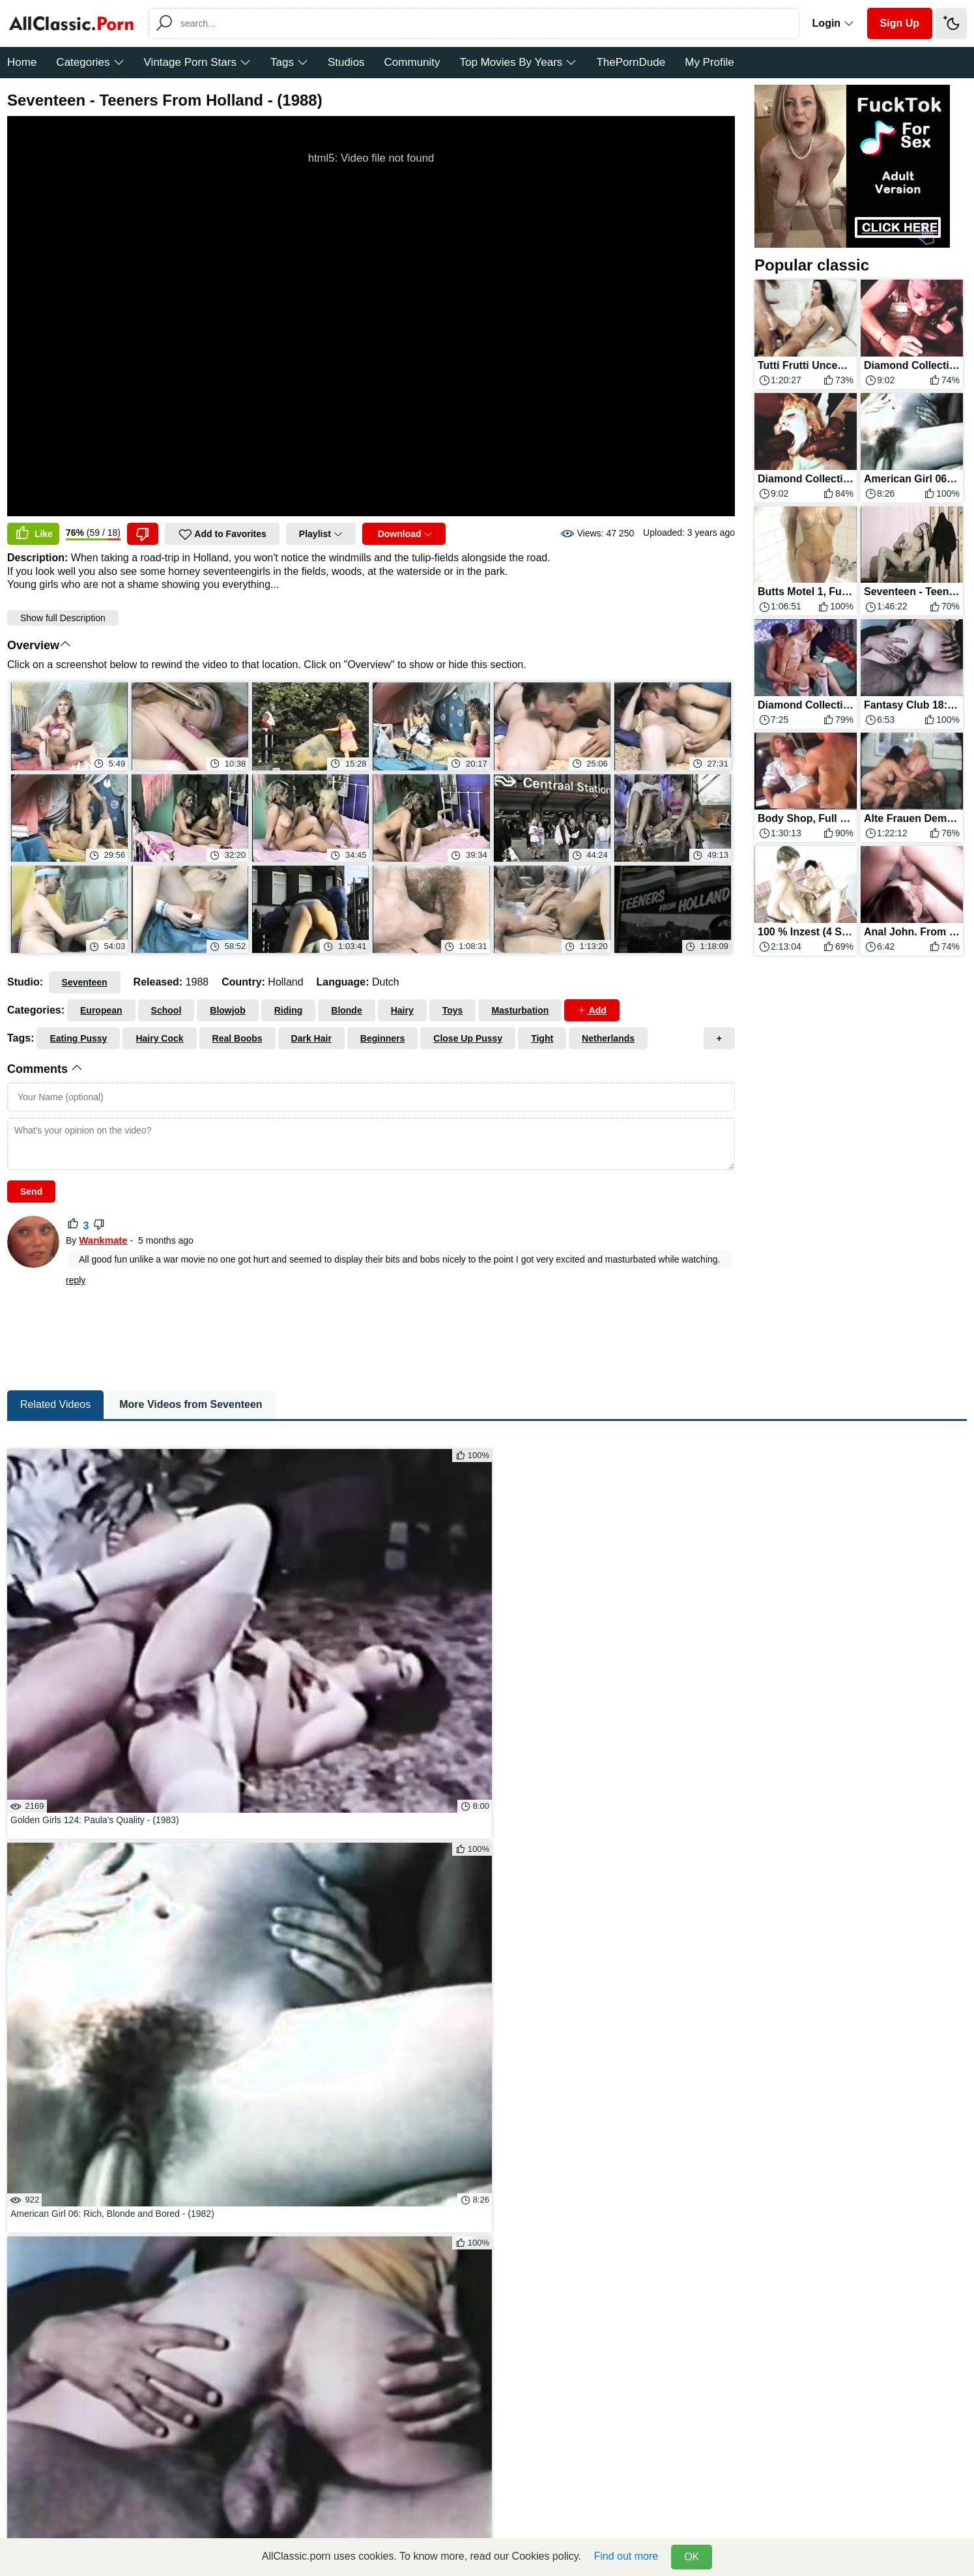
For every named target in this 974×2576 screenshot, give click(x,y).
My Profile (709, 62)
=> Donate (533, 2513)
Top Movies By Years (518, 62)
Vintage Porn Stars (197, 62)
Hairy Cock (159, 1038)
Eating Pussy (78, 1038)
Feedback (439, 2513)
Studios (346, 62)
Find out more (626, 2556)
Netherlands (608, 1038)
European (101, 1010)
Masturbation (520, 1010)
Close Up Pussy (467, 1038)
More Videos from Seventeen (190, 1471)
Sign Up (899, 23)
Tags (289, 62)
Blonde (346, 1010)
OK (691, 2556)
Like (33, 534)
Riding (288, 1010)
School (166, 1010)
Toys (452, 1010)
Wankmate (103, 1240)
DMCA (485, 2513)
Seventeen (84, 982)
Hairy (402, 1010)
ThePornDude (630, 62)
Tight (542, 1038)
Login (833, 23)
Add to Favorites (222, 534)
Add (592, 1010)
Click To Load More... (487, 1998)
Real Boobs (237, 1038)
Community (412, 62)
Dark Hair (311, 1038)
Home (21, 62)
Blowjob (227, 1010)
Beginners (382, 1038)
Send (31, 1191)
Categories (90, 62)
